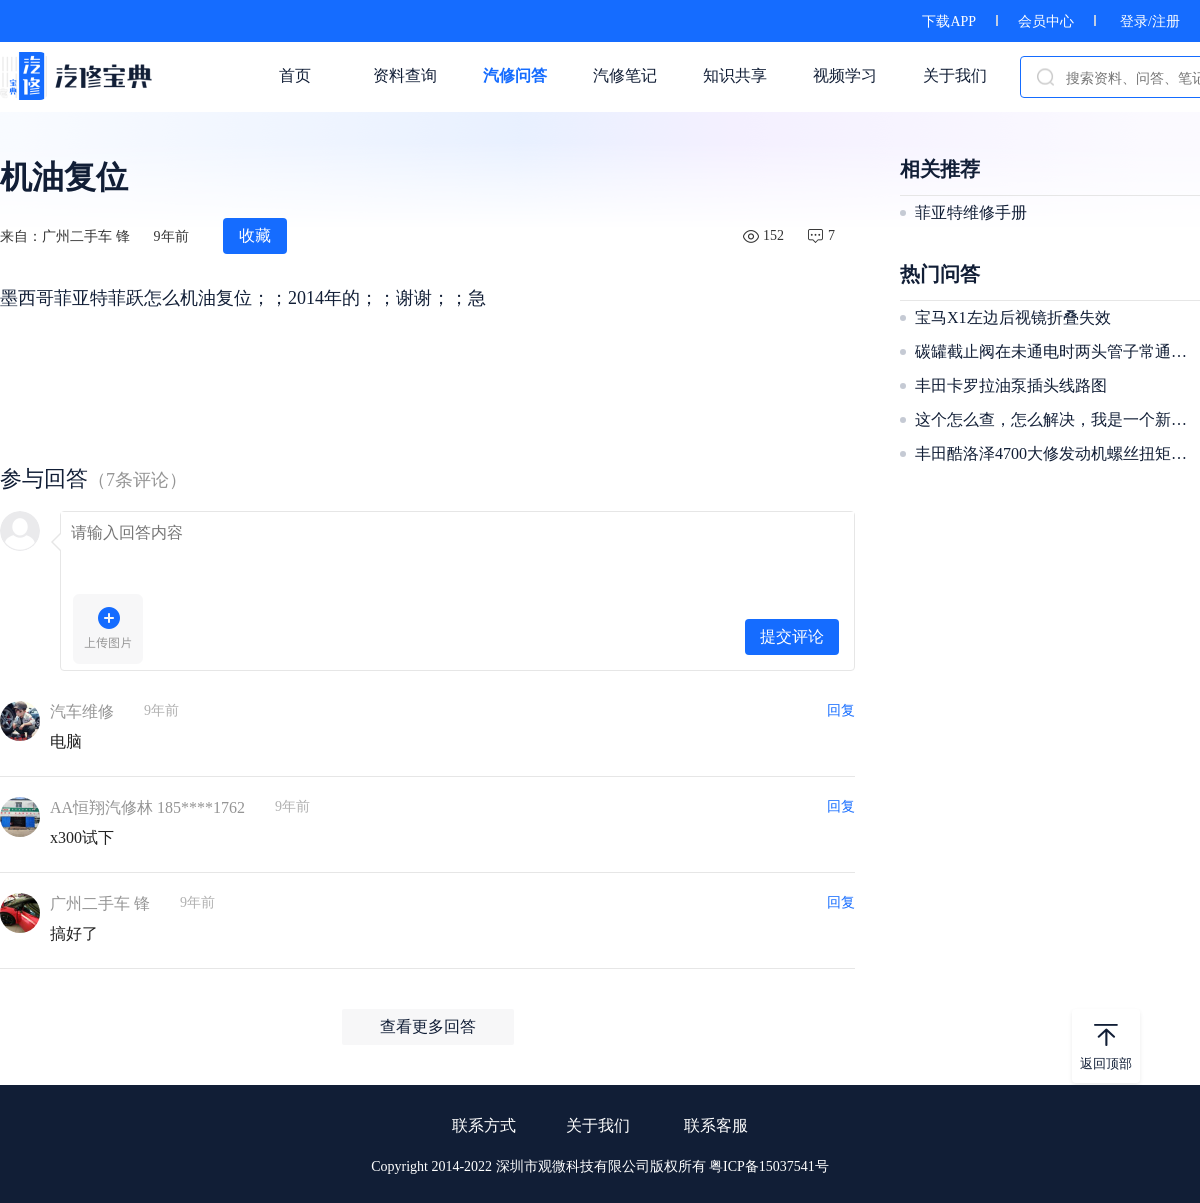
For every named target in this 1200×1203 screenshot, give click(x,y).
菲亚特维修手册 (971, 212)
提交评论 (792, 636)
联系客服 (716, 1125)
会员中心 (1046, 21)
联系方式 (484, 1125)
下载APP (949, 21)
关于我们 (598, 1125)
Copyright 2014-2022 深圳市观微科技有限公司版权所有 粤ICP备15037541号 (600, 1166)
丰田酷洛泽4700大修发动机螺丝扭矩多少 (1055, 453)
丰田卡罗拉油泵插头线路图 (1011, 385)
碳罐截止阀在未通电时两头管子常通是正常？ (1055, 351)
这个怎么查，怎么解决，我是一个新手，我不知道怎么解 (1055, 419)
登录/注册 (1150, 21)
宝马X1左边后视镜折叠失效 (1013, 317)
